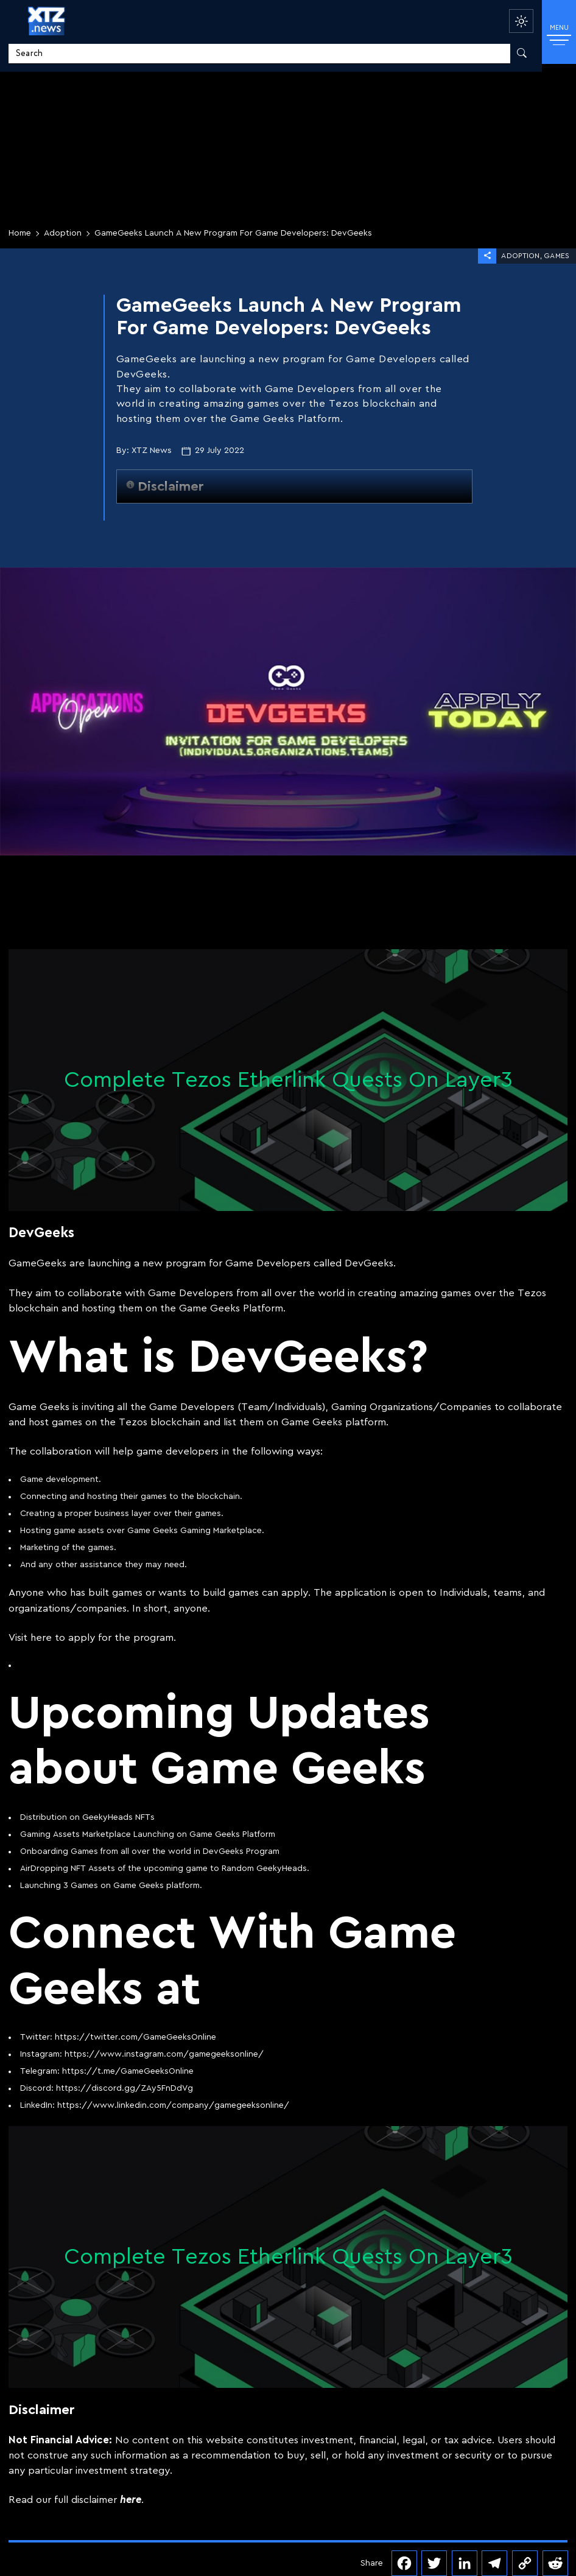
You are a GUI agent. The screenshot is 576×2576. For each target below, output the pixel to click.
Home (20, 233)
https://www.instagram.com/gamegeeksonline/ (164, 2054)
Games (556, 255)
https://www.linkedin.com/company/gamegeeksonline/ (173, 2105)
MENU (559, 34)
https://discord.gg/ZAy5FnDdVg (124, 2088)
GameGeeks (37, 1263)
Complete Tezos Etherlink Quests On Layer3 (288, 1080)
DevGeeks (369, 1263)
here (41, 1637)
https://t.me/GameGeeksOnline (128, 2071)
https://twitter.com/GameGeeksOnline (135, 2037)
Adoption (63, 233)
